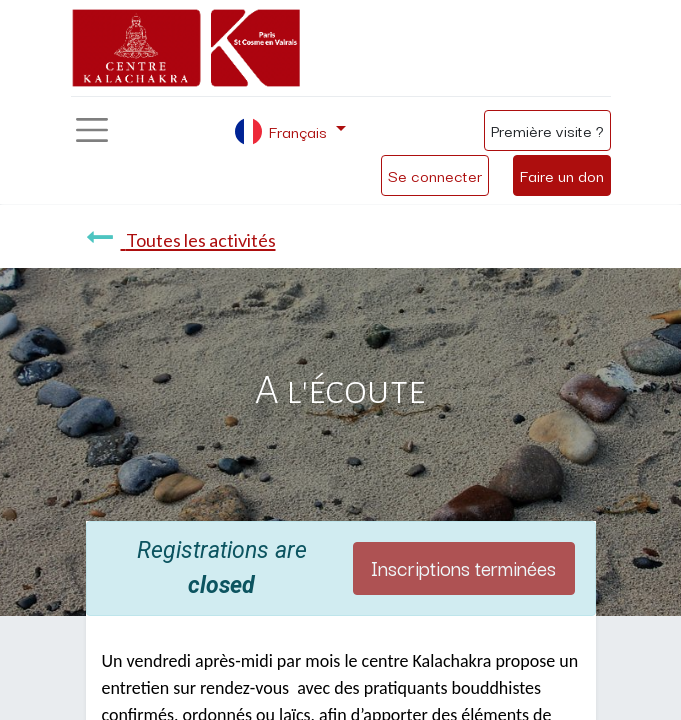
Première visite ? (547, 130)
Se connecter (435, 175)
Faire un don (562, 175)
